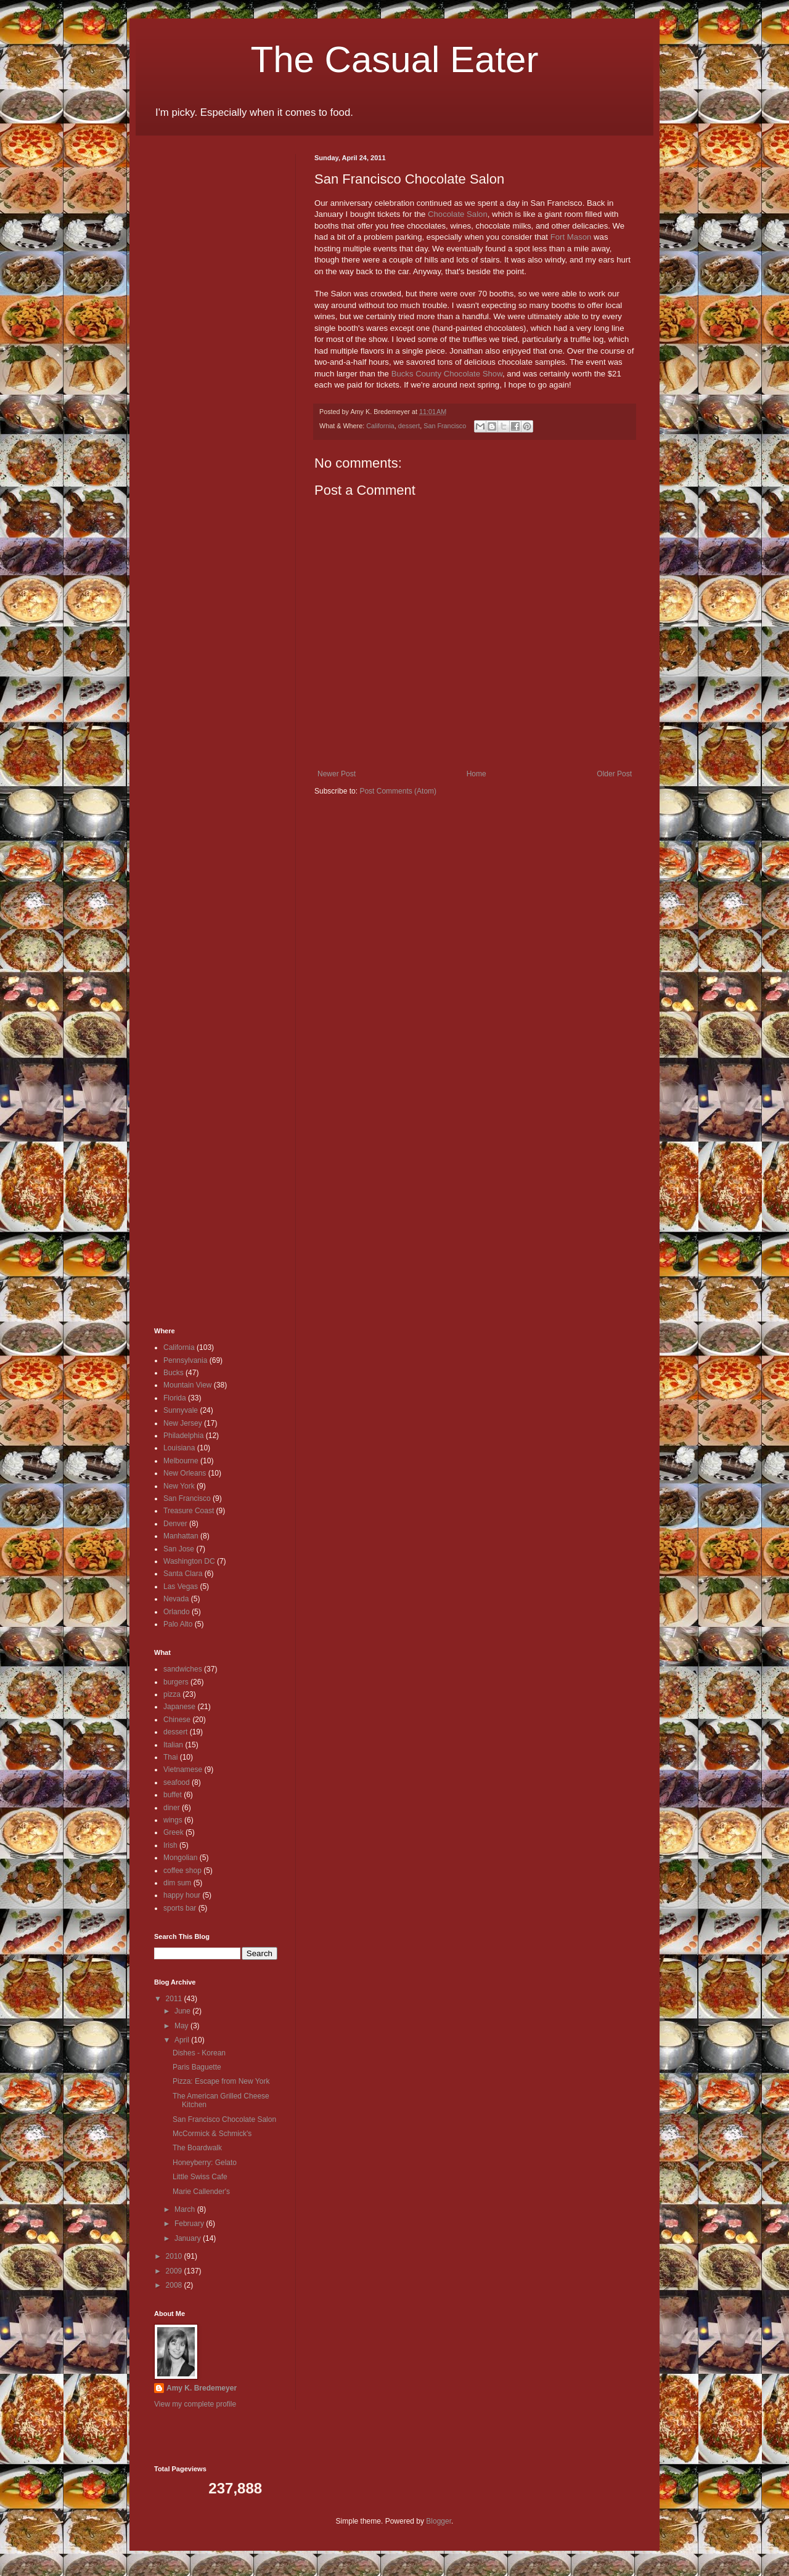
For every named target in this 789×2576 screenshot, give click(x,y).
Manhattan (180, 1536)
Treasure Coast (188, 1510)
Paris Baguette (197, 2067)
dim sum (177, 1883)
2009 (175, 2271)
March (185, 2209)
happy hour (181, 1895)
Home (476, 774)
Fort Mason (571, 237)
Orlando (176, 1611)
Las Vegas (180, 1586)
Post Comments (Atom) (397, 791)
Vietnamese (182, 1769)
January (188, 2238)
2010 (175, 2256)
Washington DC (189, 1561)
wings (172, 1820)
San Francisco (444, 425)
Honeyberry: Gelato (205, 2162)
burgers (176, 1682)
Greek (173, 1832)
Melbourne (180, 1461)
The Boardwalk (197, 2147)
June (183, 2011)
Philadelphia (183, 1435)
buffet (172, 1794)
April (182, 2040)
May (182, 2025)
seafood (176, 1782)
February (190, 2223)
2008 (175, 2285)
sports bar (179, 1908)
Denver (175, 1523)
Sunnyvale (180, 1410)
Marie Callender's (201, 2191)
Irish (170, 1845)
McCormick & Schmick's (212, 2133)
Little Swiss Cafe (200, 2176)
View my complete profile (195, 2404)
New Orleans (184, 1473)
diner (171, 1807)
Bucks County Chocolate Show (446, 373)
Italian (173, 1745)
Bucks (173, 1372)
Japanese (179, 1706)
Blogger (438, 2521)
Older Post (614, 774)
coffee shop (182, 1870)
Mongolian (180, 1857)
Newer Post (336, 774)
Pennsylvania (185, 1360)
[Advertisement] (191, 339)
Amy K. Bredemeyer (201, 2388)
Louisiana (179, 1448)
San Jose (178, 1549)
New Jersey (182, 1423)
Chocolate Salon (458, 214)
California (380, 425)
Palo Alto (177, 1624)
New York (179, 1486)
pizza (172, 1694)
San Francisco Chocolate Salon (224, 2119)
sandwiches (182, 1669)
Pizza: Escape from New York (221, 2081)
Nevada (176, 1599)
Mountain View (187, 1385)
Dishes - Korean (199, 2053)
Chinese (176, 1719)
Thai (170, 1757)
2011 (175, 1998)
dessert (409, 425)
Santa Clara (182, 1573)
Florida (174, 1398)
